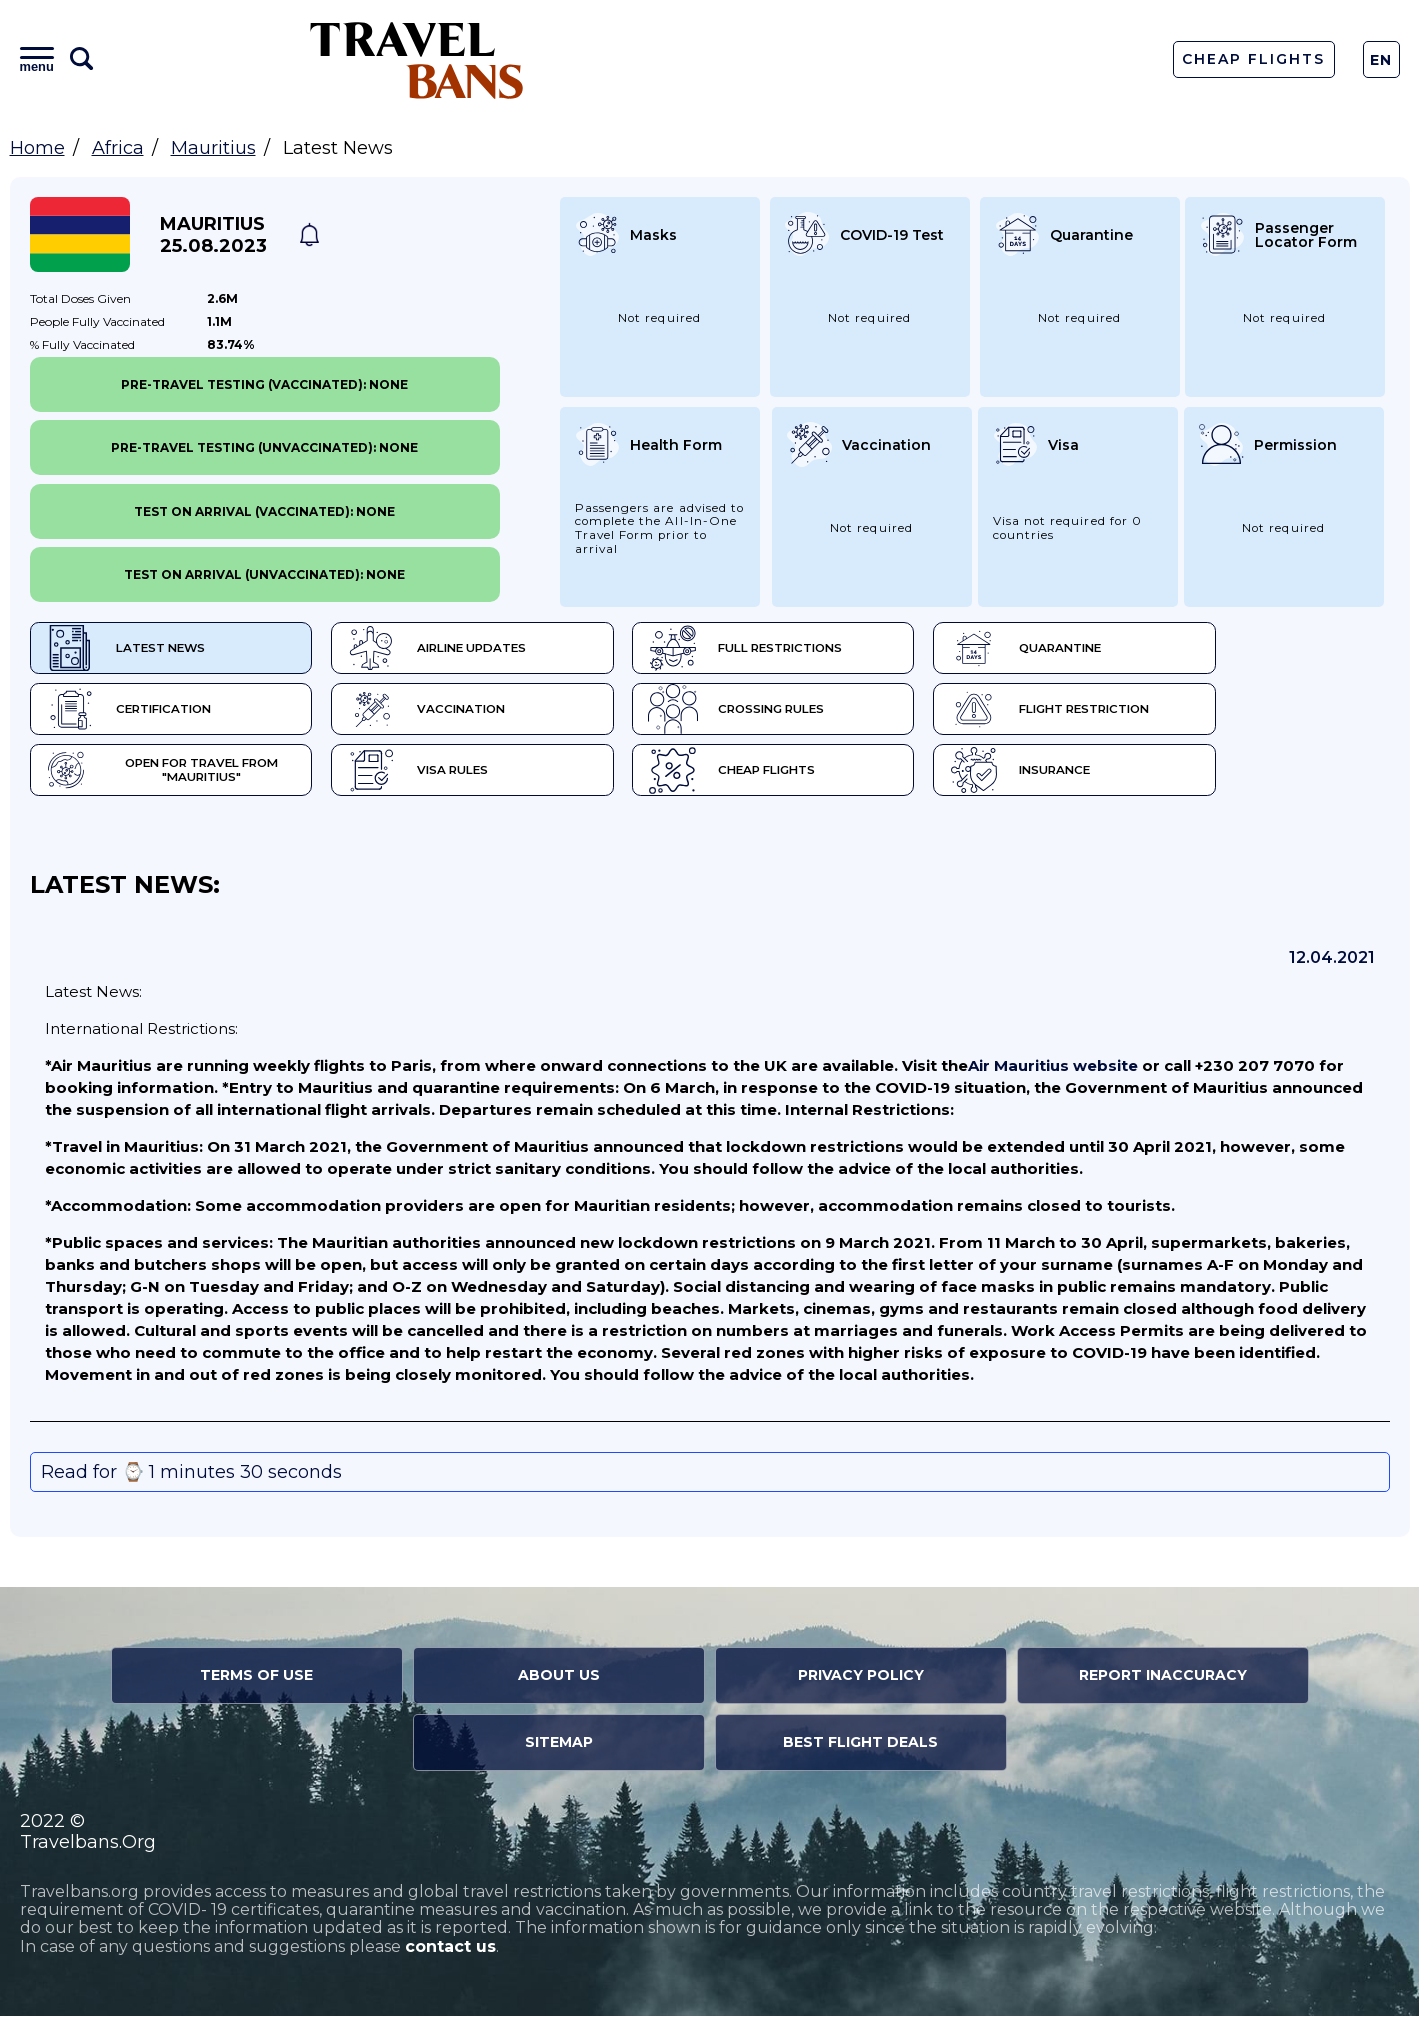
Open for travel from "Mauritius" (176, 780)
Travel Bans (417, 59)
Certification (132, 715)
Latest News (127, 650)
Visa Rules (463, 780)
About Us (559, 1687)
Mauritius (213, 148)
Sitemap (559, 1754)
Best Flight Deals (860, 1754)
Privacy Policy (861, 1687)
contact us (450, 1958)
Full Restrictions (837, 650)
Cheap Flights (1253, 59)
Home (37, 148)
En (1381, 60)
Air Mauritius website (1053, 1077)
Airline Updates (484, 650)
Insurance (1154, 780)
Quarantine (1160, 650)
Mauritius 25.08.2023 (213, 235)
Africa (118, 148)
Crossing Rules (828, 715)
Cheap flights (822, 780)
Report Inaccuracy (1163, 1687)
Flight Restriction (1186, 715)
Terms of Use (256, 1687)
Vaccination (472, 715)
